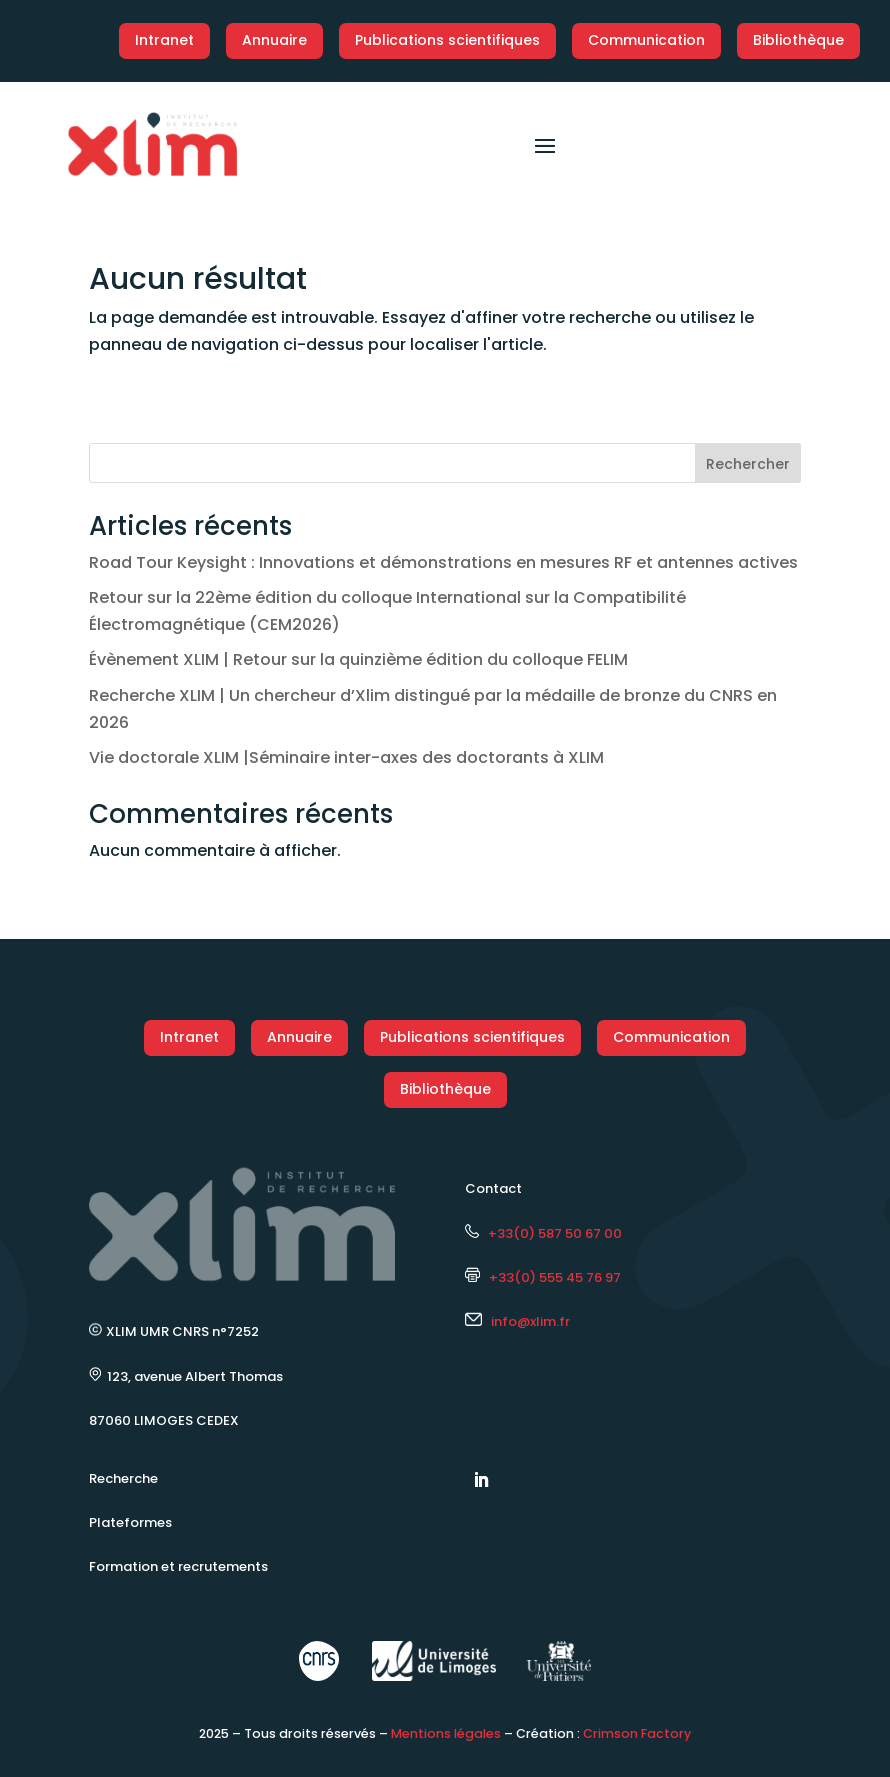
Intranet (164, 40)
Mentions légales (446, 1733)
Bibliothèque (798, 40)
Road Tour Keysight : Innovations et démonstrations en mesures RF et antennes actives (443, 562)
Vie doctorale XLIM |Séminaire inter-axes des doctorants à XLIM (346, 757)
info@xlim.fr (530, 1321)
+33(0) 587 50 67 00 (543, 1233)
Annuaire (274, 40)
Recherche (123, 1478)
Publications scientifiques (447, 40)
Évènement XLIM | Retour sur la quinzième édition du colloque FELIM (358, 659)
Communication (646, 40)
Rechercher (748, 464)
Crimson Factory (637, 1733)
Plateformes (130, 1522)
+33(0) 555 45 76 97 (543, 1277)
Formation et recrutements (178, 1566)
